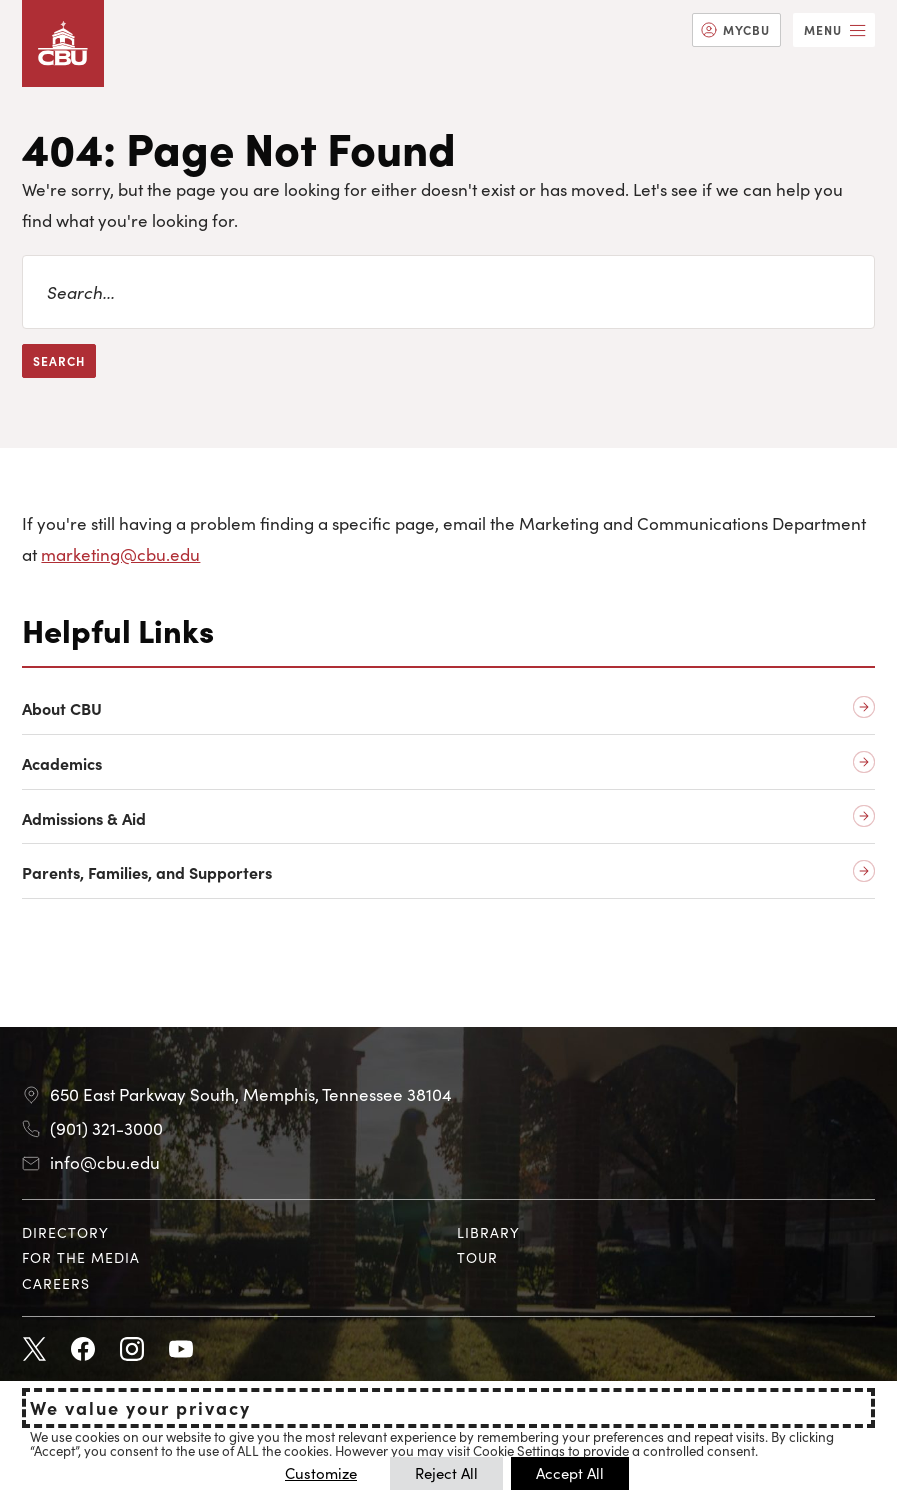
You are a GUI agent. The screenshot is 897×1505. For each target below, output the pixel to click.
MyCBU (746, 29)
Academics (62, 763)
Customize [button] (321, 1472)
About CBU (62, 708)
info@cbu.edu (105, 1162)
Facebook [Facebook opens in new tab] (83, 1350)
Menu (823, 29)
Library (488, 1232)
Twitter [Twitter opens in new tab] (34, 1350)
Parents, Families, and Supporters (147, 872)
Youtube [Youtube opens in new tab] (181, 1350)
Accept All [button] (570, 1472)
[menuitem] (736, 30)
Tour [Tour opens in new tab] (477, 1257)
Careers (56, 1283)
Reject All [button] (446, 1472)
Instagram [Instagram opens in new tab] (132, 1350)
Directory (65, 1232)
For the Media (81, 1257)
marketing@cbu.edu (120, 554)
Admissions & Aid (84, 818)
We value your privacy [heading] (140, 1408)
